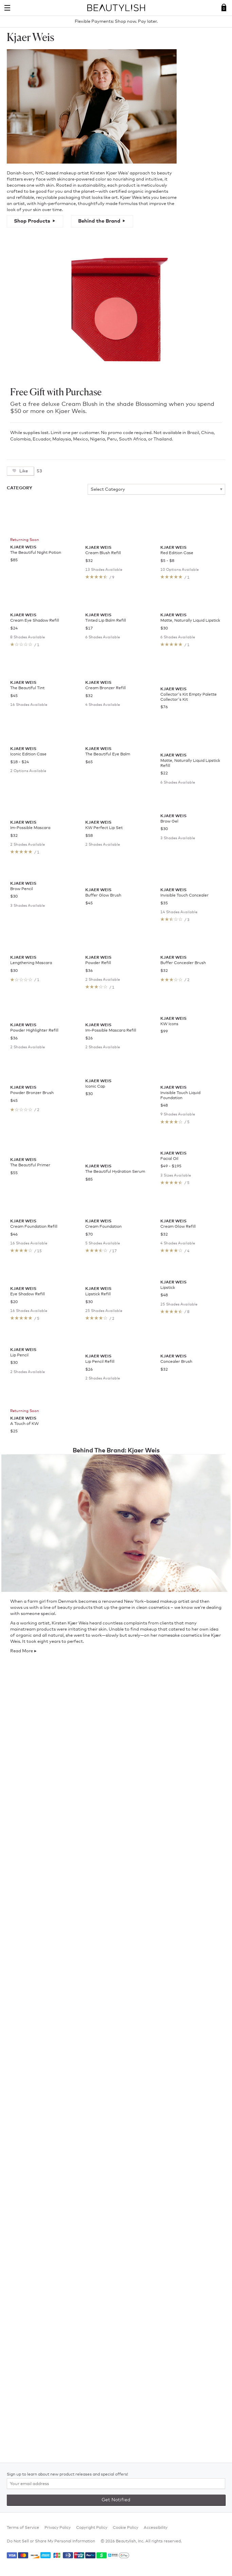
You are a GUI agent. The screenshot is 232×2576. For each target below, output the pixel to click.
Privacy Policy (57, 2528)
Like (23, 471)
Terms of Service (23, 2528)
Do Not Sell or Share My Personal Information (51, 2541)
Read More (21, 2444)
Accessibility (155, 2528)
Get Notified (116, 2500)
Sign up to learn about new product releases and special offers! (67, 2474)
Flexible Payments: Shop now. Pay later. (116, 21)
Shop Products (32, 221)
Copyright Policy (91, 2528)
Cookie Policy (125, 2528)
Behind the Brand (99, 221)
